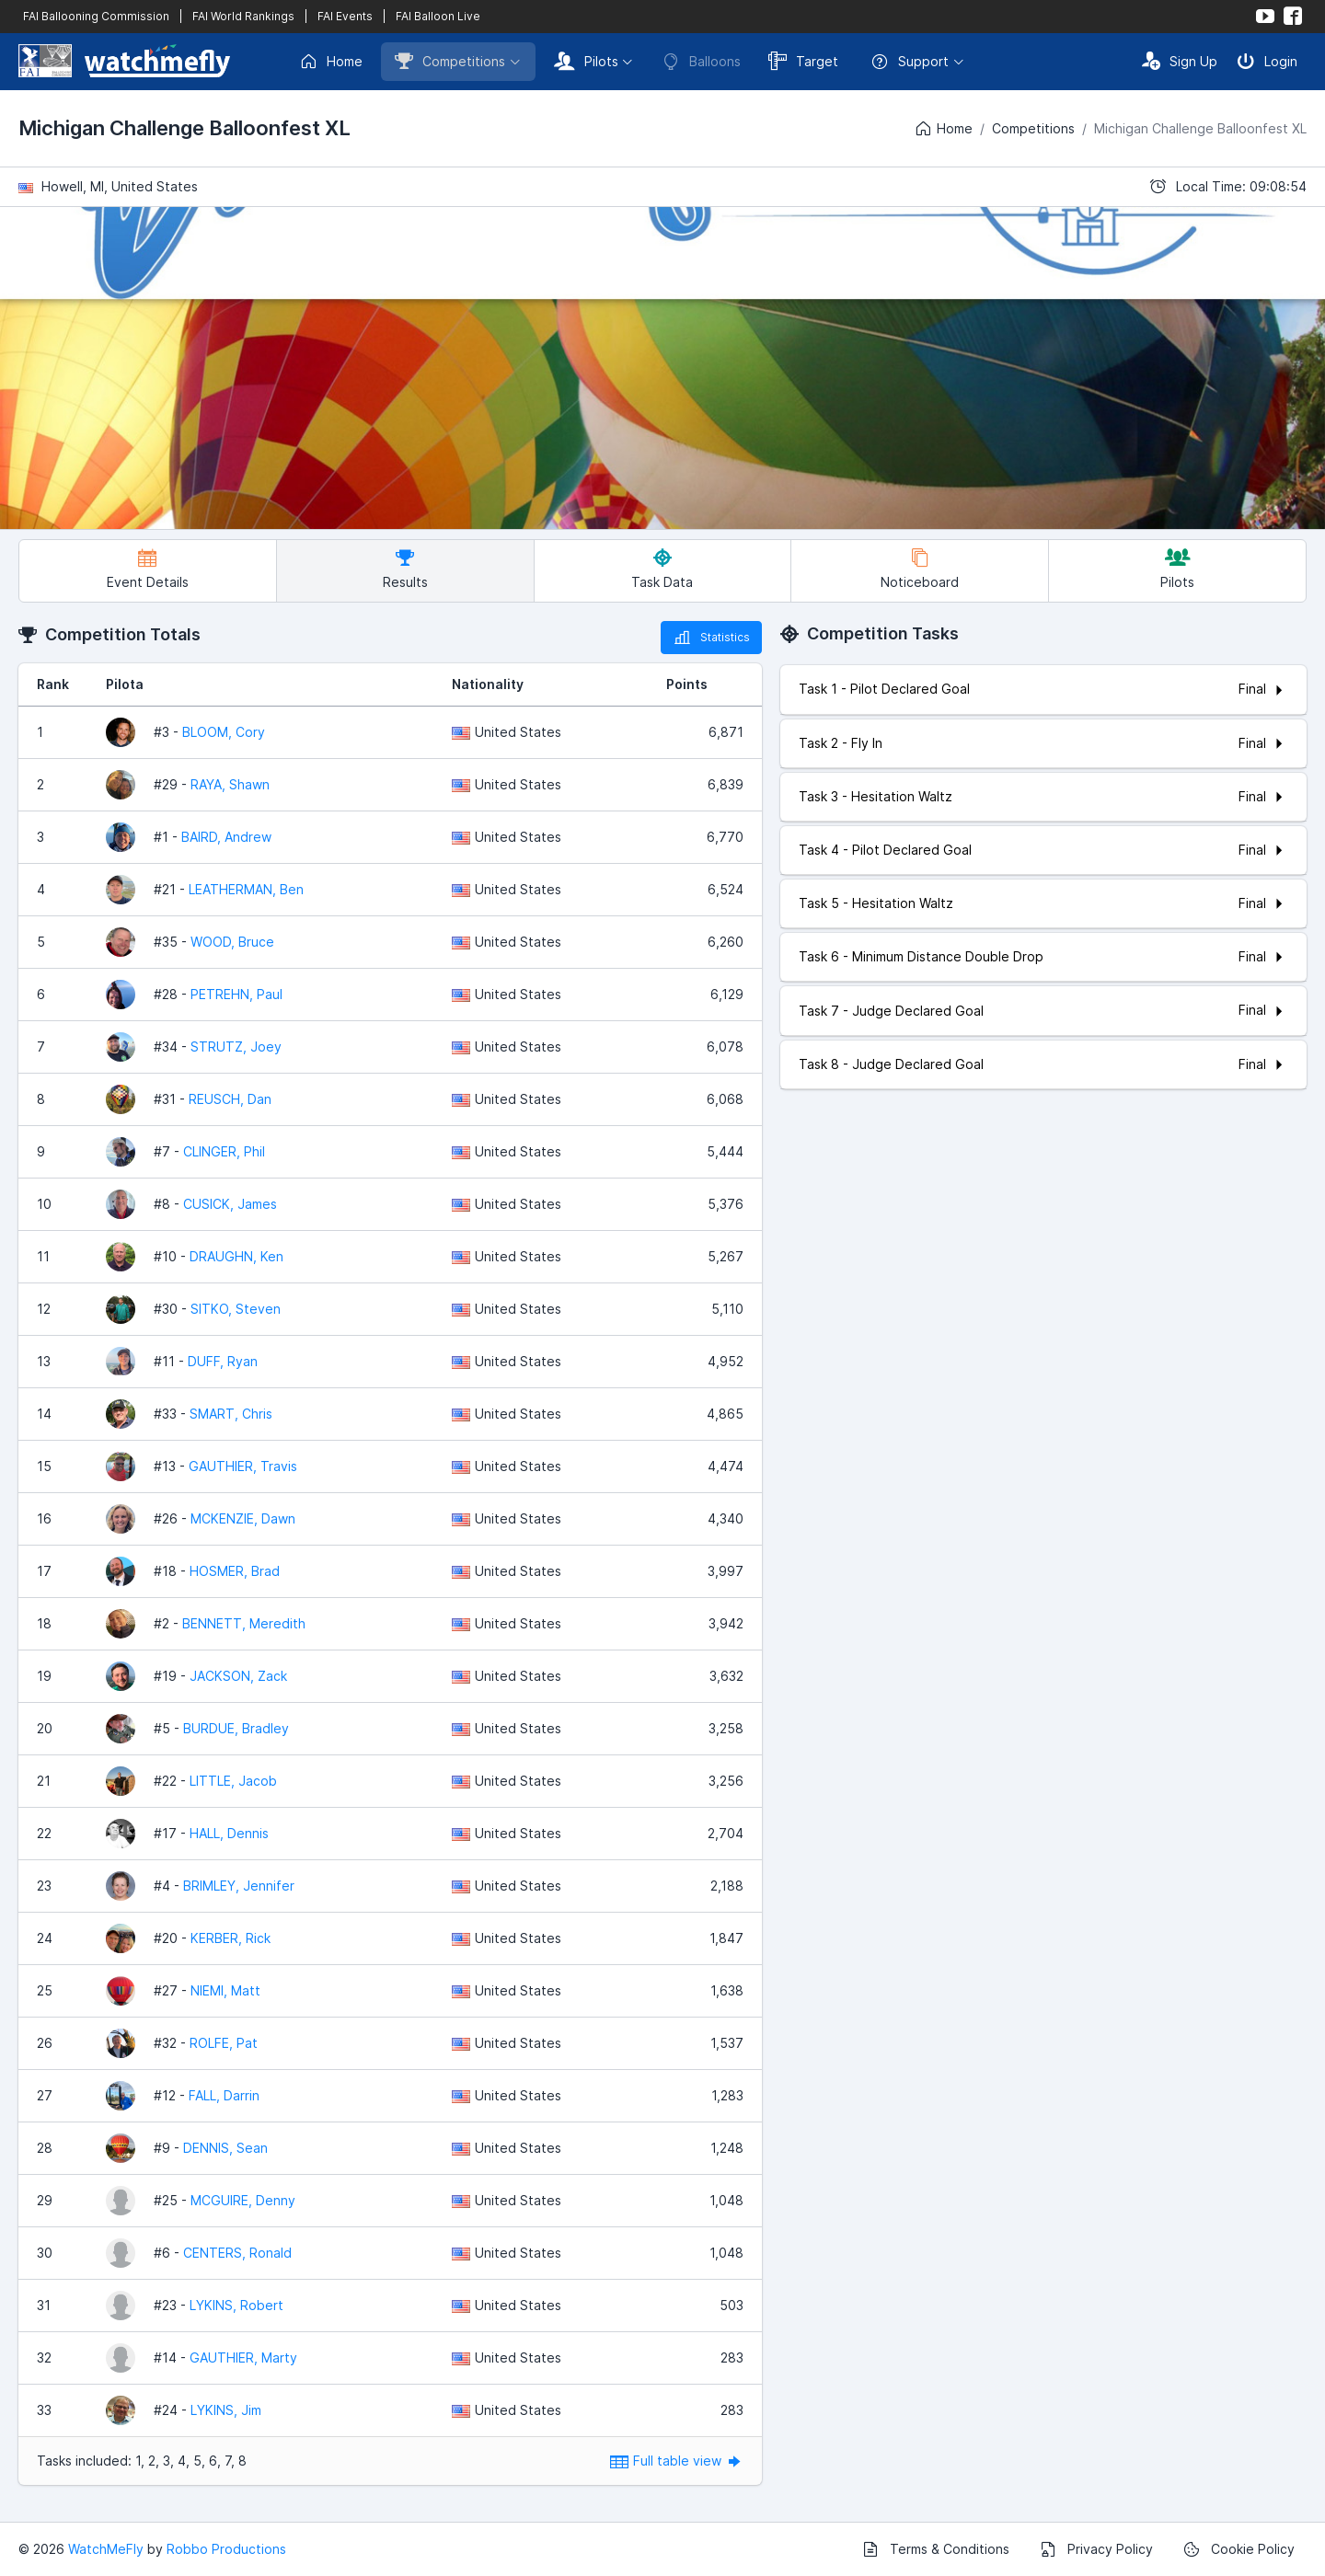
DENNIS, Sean (225, 2148)
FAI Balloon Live (438, 16)
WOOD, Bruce (232, 941)
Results (405, 569)
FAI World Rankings (243, 16)
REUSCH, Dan (230, 1099)
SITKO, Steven (235, 1309)
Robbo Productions (226, 2549)
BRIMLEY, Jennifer (238, 1885)
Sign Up (1179, 61)
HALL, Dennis (229, 1833)
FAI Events (345, 16)
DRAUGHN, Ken (236, 1256)
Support (909, 61)
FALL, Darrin (224, 2095)
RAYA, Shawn (230, 784)
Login (1267, 61)
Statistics (711, 637)
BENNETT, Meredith (243, 1623)
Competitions (450, 61)
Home (331, 61)
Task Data (662, 569)
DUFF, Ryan (223, 1361)
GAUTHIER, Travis (243, 1466)
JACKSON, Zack (238, 1676)
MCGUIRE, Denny (242, 2200)
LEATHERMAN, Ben (246, 889)
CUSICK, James (230, 1204)
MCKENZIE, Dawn (242, 1518)
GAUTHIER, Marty (243, 2357)
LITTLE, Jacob (233, 1780)
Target (803, 61)
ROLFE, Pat (224, 2043)
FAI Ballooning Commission (96, 16)
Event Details (148, 569)
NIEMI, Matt (225, 1990)
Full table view (676, 2460)
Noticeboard (920, 569)
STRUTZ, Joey (236, 1046)
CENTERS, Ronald (237, 2252)
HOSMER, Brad (235, 1571)
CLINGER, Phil (224, 1151)
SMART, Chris (231, 1413)
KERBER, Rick (230, 1938)
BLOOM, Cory (223, 732)
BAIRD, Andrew (226, 837)
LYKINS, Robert (236, 2305)
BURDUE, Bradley (236, 1728)
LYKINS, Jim (225, 2410)
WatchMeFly (106, 2549)
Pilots (586, 61)
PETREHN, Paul (236, 994)
